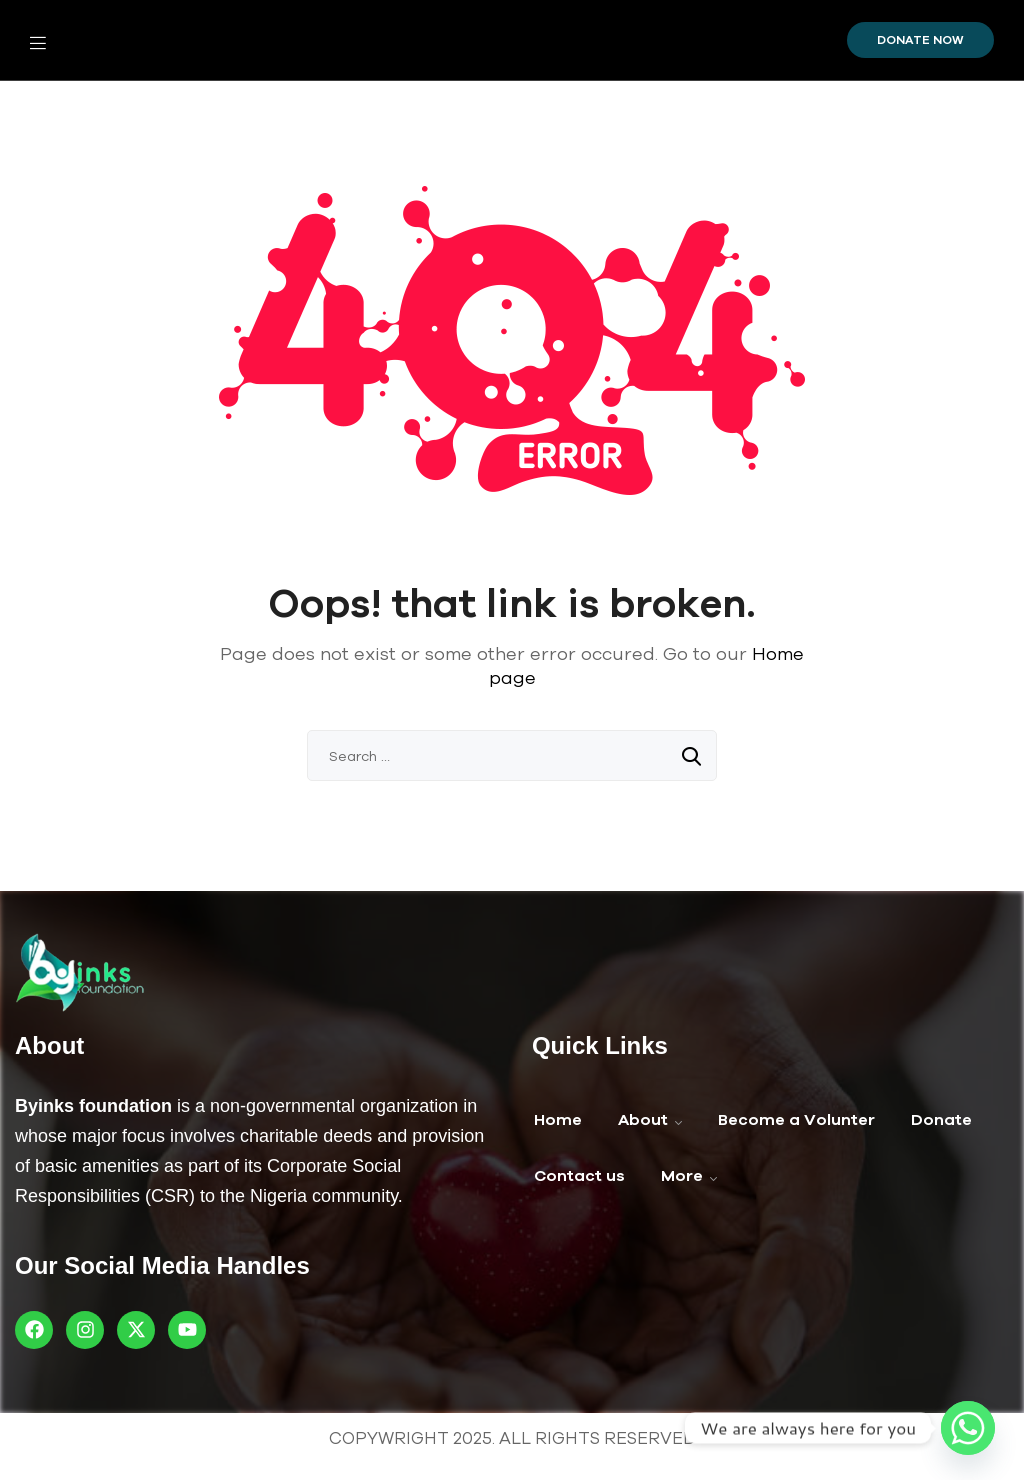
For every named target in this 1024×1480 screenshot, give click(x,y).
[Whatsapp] (968, 1428)
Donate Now (920, 40)
